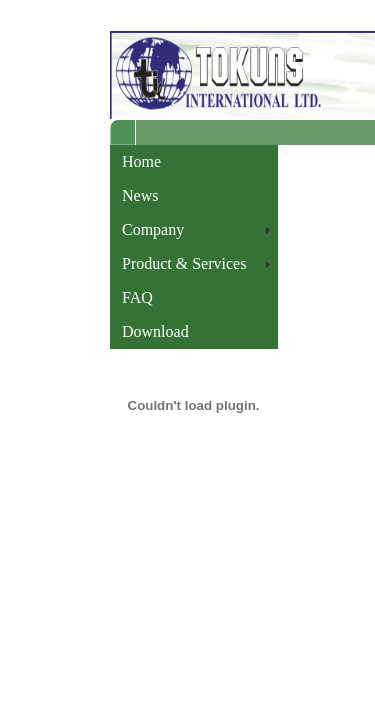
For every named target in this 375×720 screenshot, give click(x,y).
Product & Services (184, 263)
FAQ (137, 297)
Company (153, 229)
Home (141, 161)
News (140, 195)
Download (155, 331)
